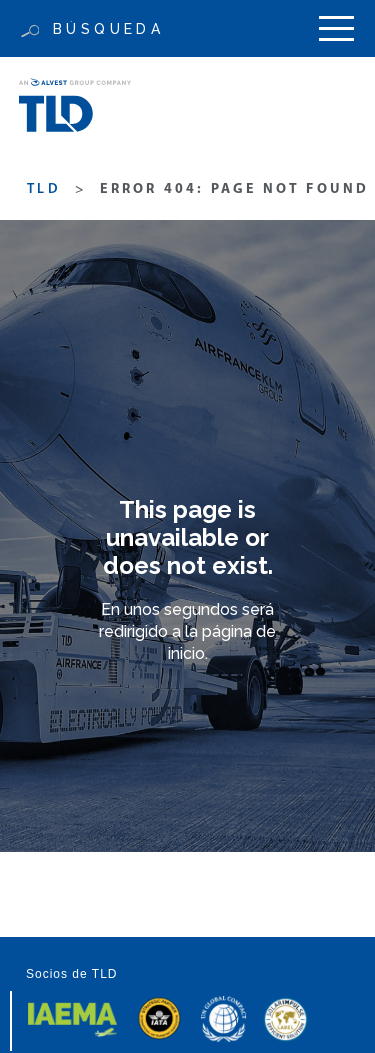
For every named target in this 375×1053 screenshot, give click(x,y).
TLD (44, 189)
